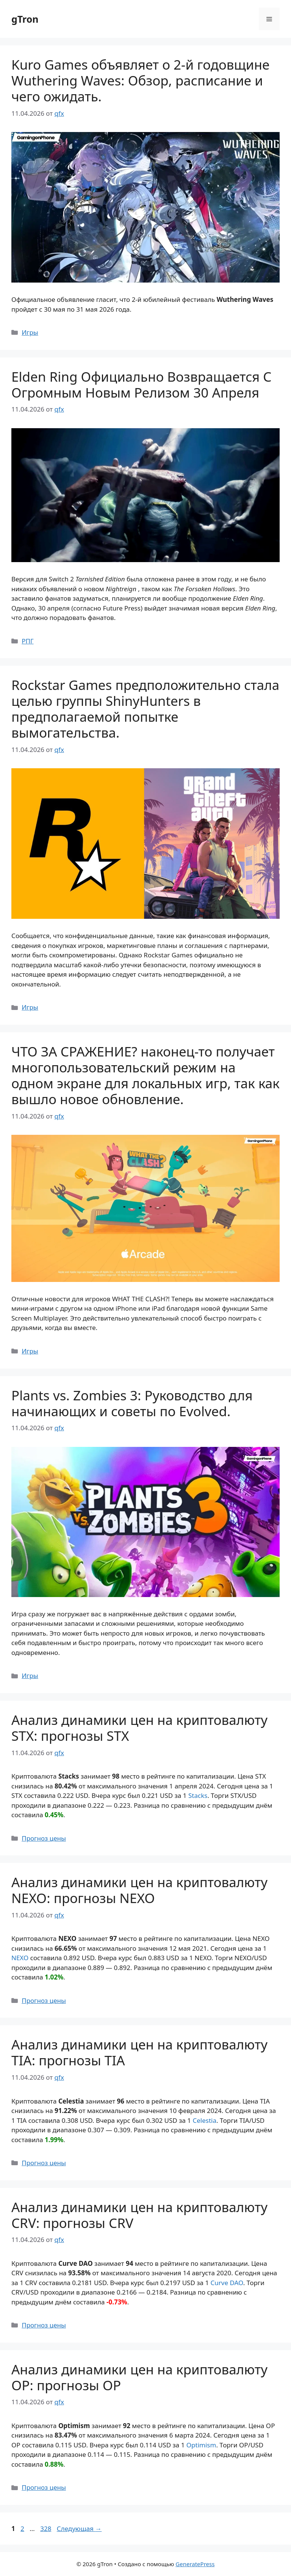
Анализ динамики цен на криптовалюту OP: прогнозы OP (139, 2377)
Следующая (79, 2528)
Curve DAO (227, 2282)
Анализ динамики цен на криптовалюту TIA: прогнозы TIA (139, 2052)
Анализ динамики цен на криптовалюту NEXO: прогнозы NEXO (139, 1890)
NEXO (19, 1957)
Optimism (201, 2445)
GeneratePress (194, 2564)
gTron (25, 18)
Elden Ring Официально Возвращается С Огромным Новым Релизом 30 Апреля (141, 384)
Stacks (197, 1795)
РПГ (27, 641)
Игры (30, 332)
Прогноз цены (44, 1838)
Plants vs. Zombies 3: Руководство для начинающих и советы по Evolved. (132, 1403)
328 (46, 2528)
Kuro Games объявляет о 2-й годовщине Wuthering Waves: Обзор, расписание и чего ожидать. (140, 80)
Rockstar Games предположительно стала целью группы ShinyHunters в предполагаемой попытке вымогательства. (145, 708)
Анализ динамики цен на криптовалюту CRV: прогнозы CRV (139, 2215)
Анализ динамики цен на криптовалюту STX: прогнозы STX (139, 1728)
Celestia (204, 2120)
